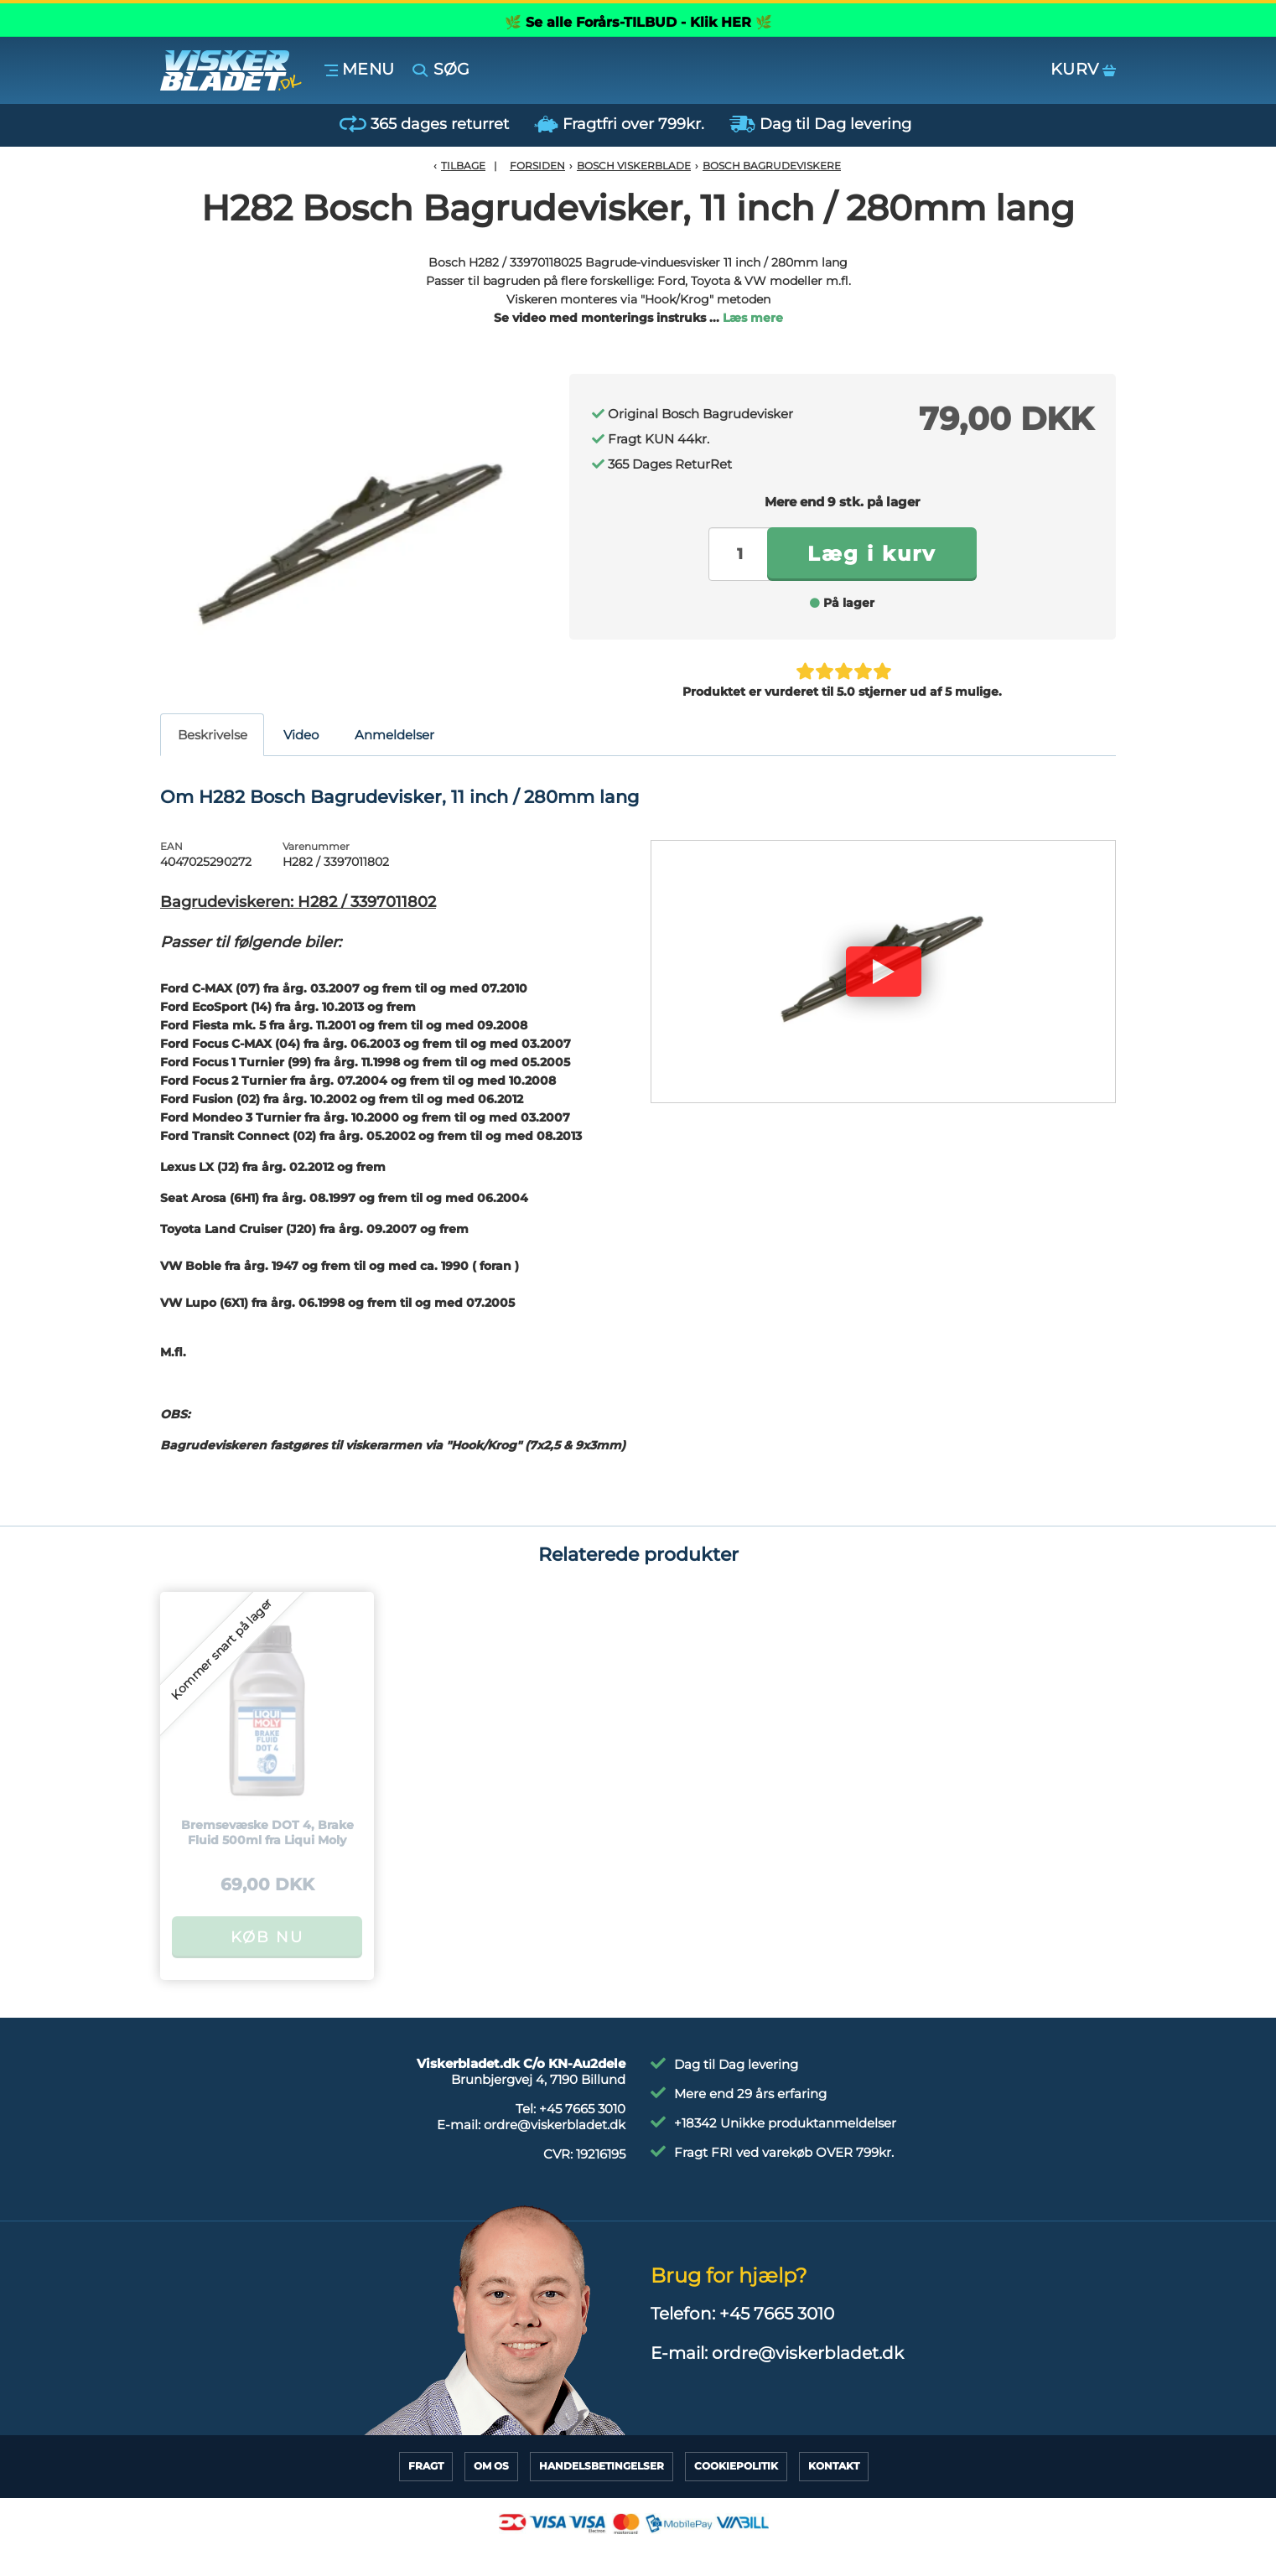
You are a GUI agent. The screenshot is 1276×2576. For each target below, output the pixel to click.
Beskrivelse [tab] (212, 735)
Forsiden (537, 165)
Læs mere (753, 317)
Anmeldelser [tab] (394, 735)
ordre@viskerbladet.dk (554, 2125)
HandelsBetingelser (601, 2465)
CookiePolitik (736, 2465)
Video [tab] (301, 735)
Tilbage (463, 165)
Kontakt (833, 2465)
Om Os (491, 2465)
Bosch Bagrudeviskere (772, 165)
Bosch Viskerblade (634, 165)
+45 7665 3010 (582, 2109)
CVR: (584, 2154)
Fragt (425, 2465)
